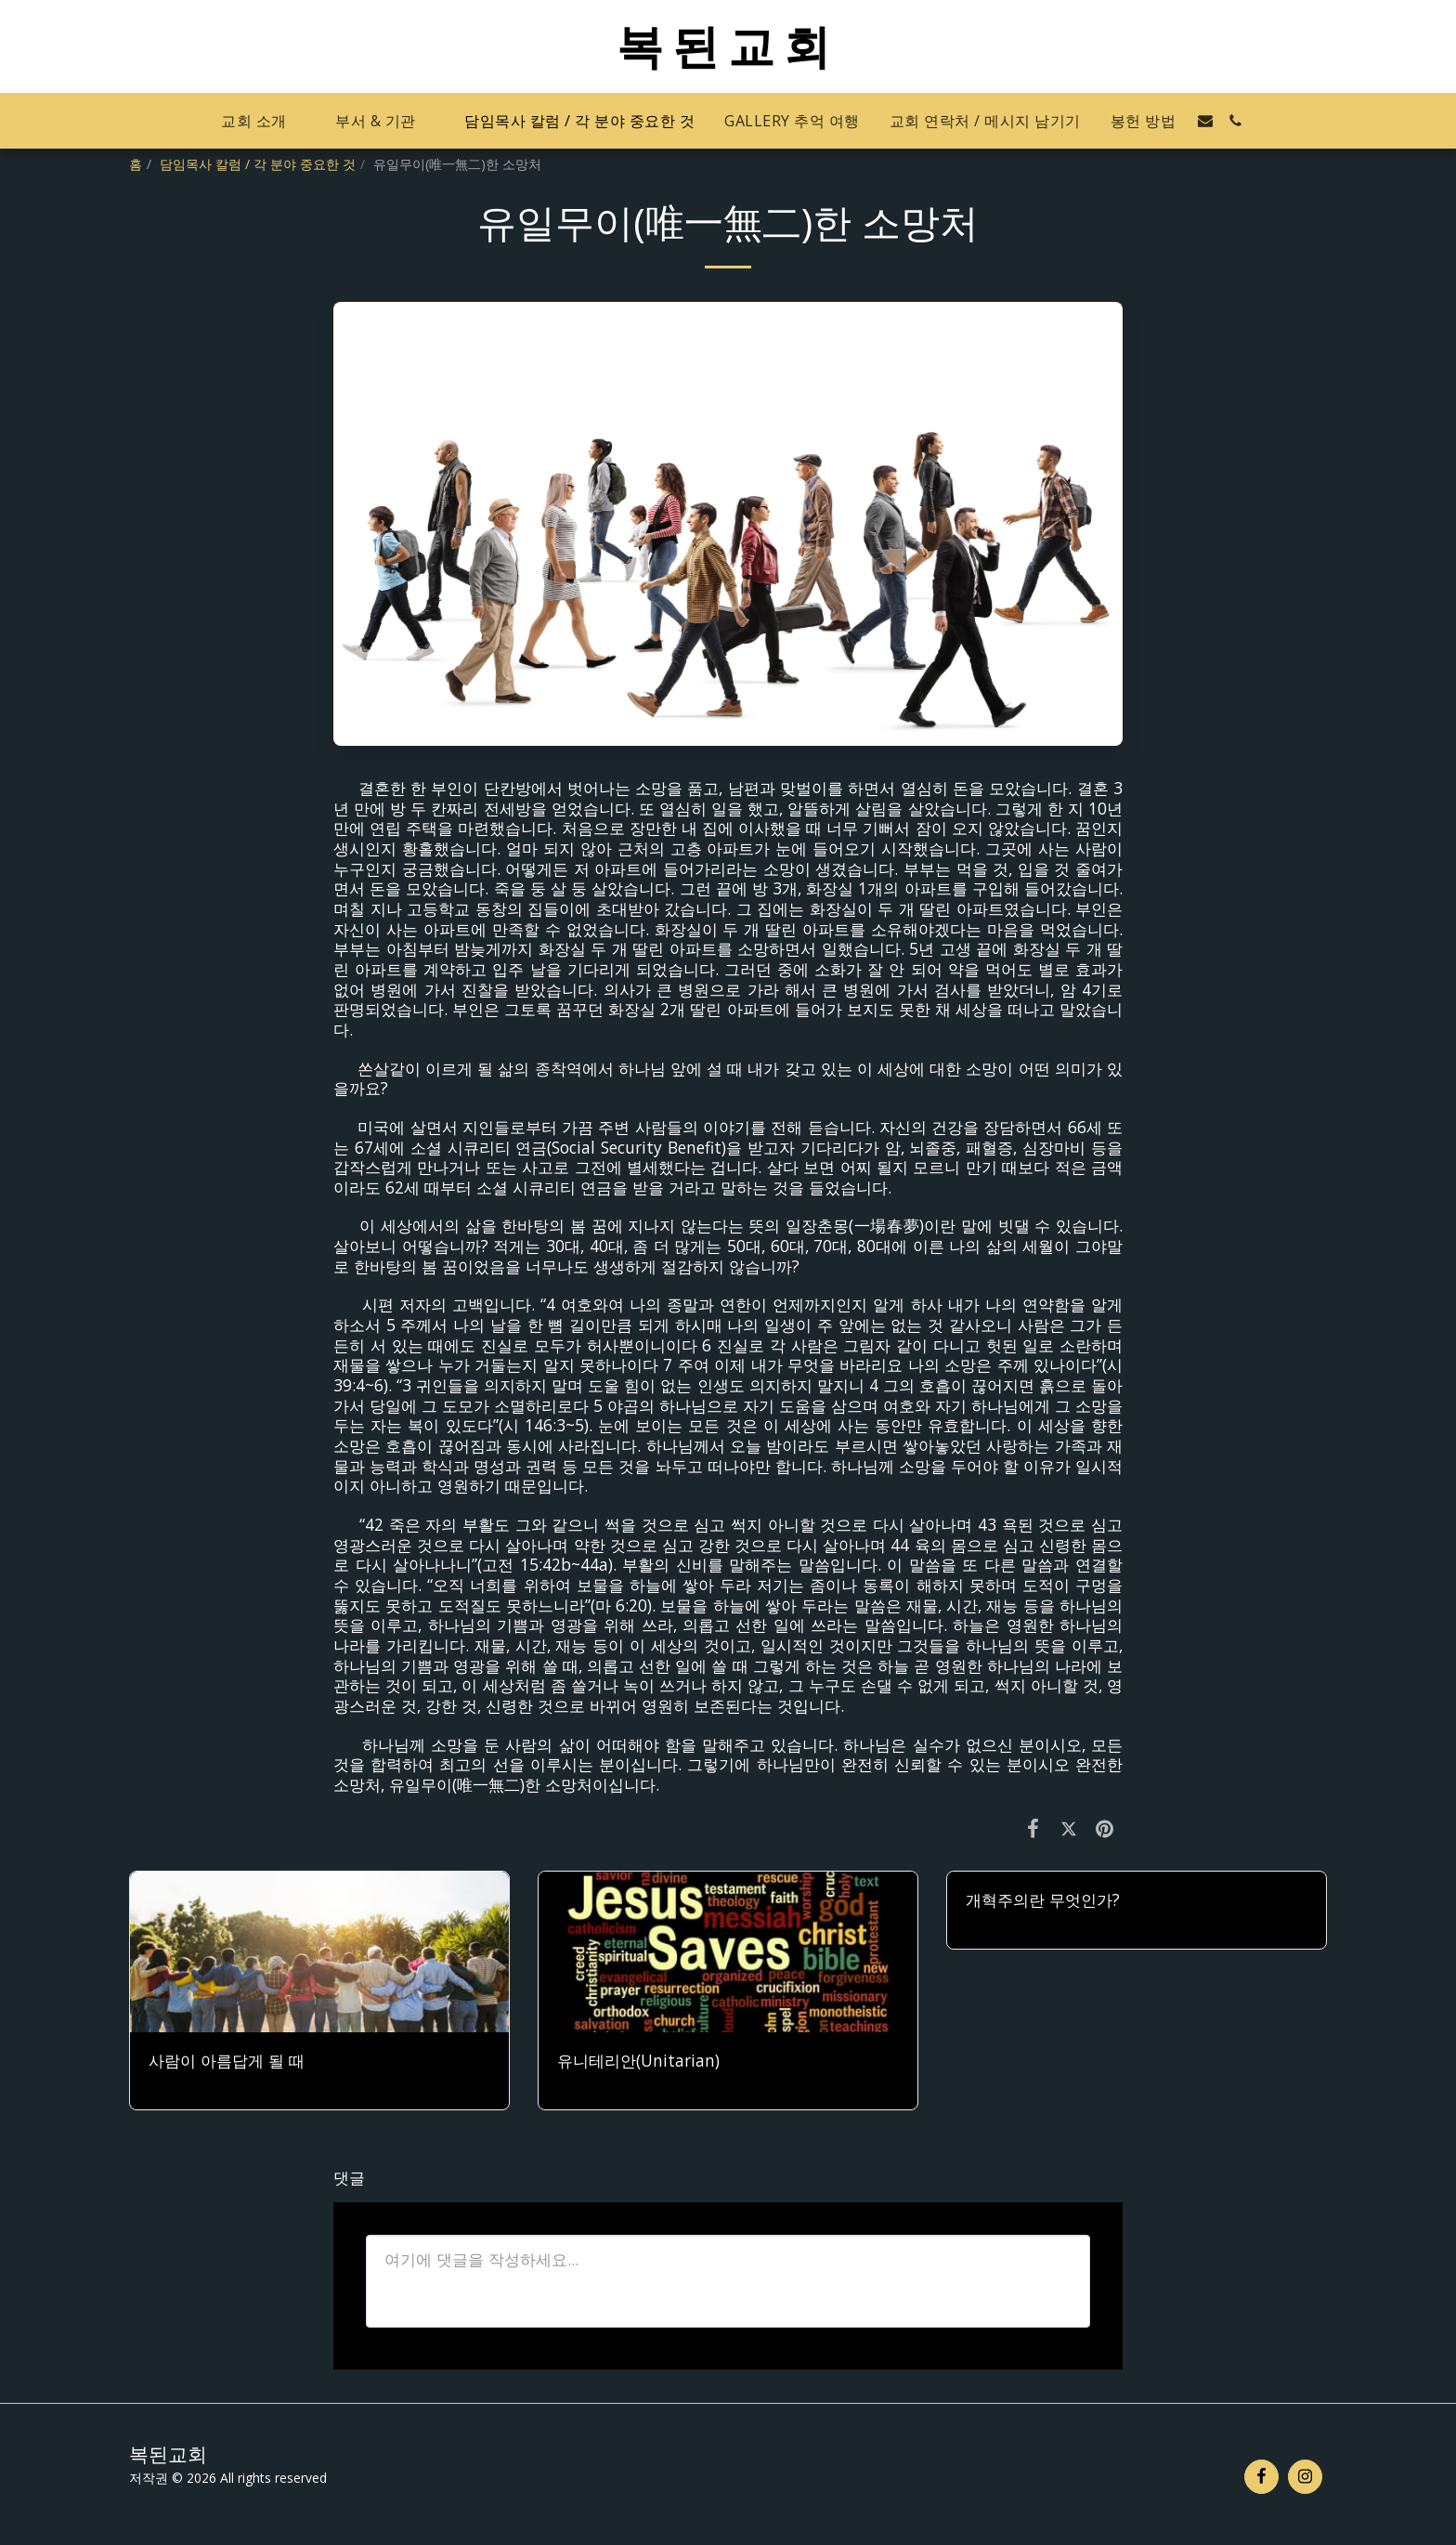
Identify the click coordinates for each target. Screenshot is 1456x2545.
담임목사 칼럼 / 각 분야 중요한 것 (258, 164)
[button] (263, 121)
